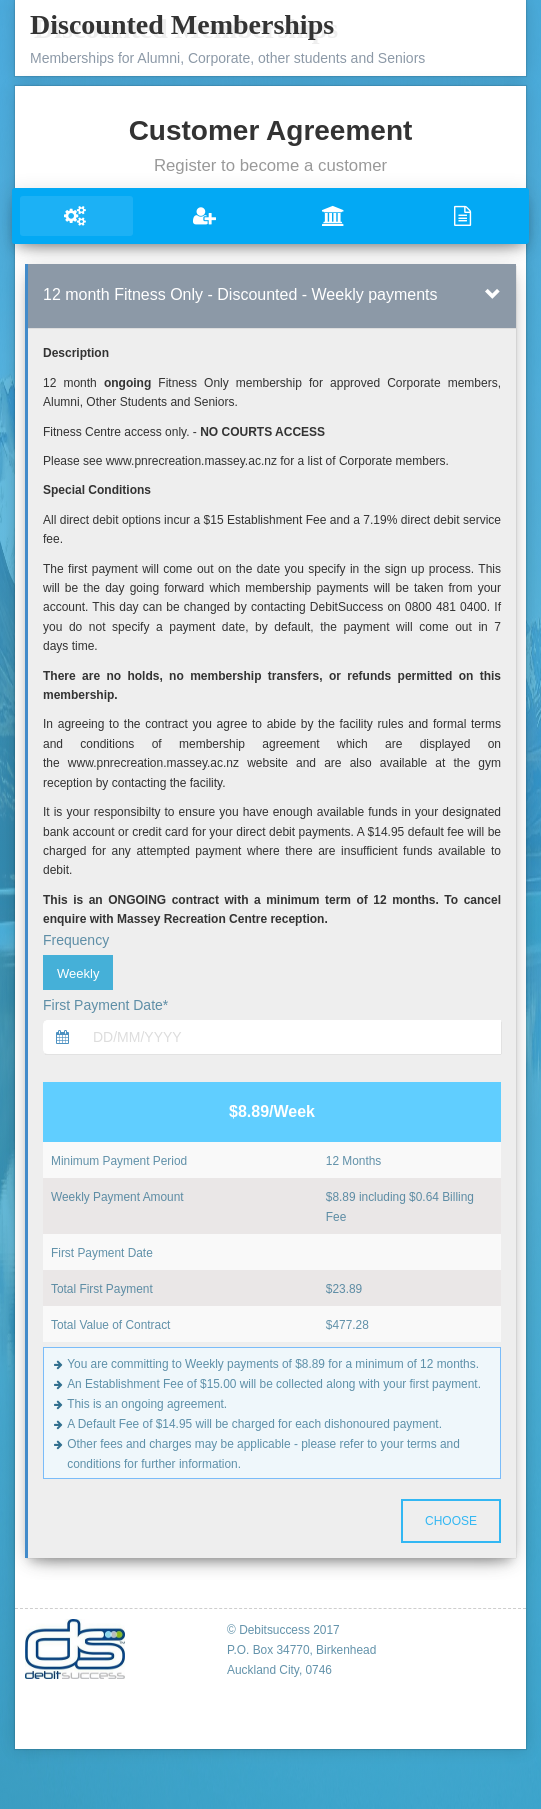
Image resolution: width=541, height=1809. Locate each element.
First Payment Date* (105, 1005)
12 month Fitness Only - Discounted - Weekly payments (240, 294)
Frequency (76, 940)
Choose (451, 1521)
